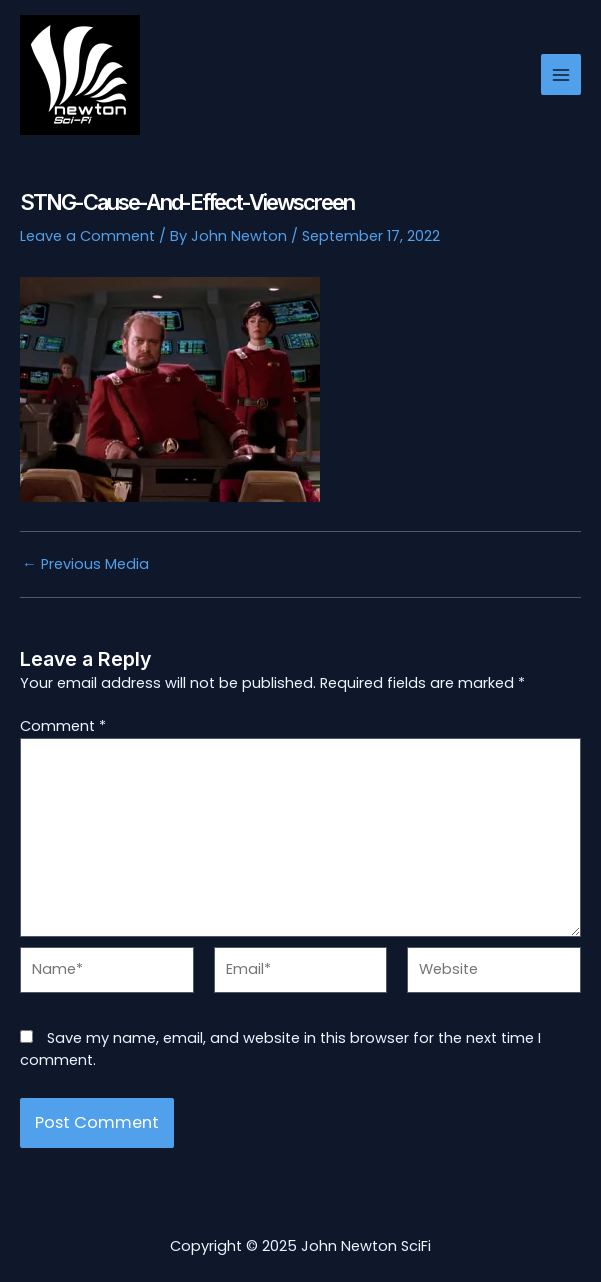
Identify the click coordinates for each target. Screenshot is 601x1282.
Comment (63, 726)
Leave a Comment (87, 236)
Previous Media (85, 564)
